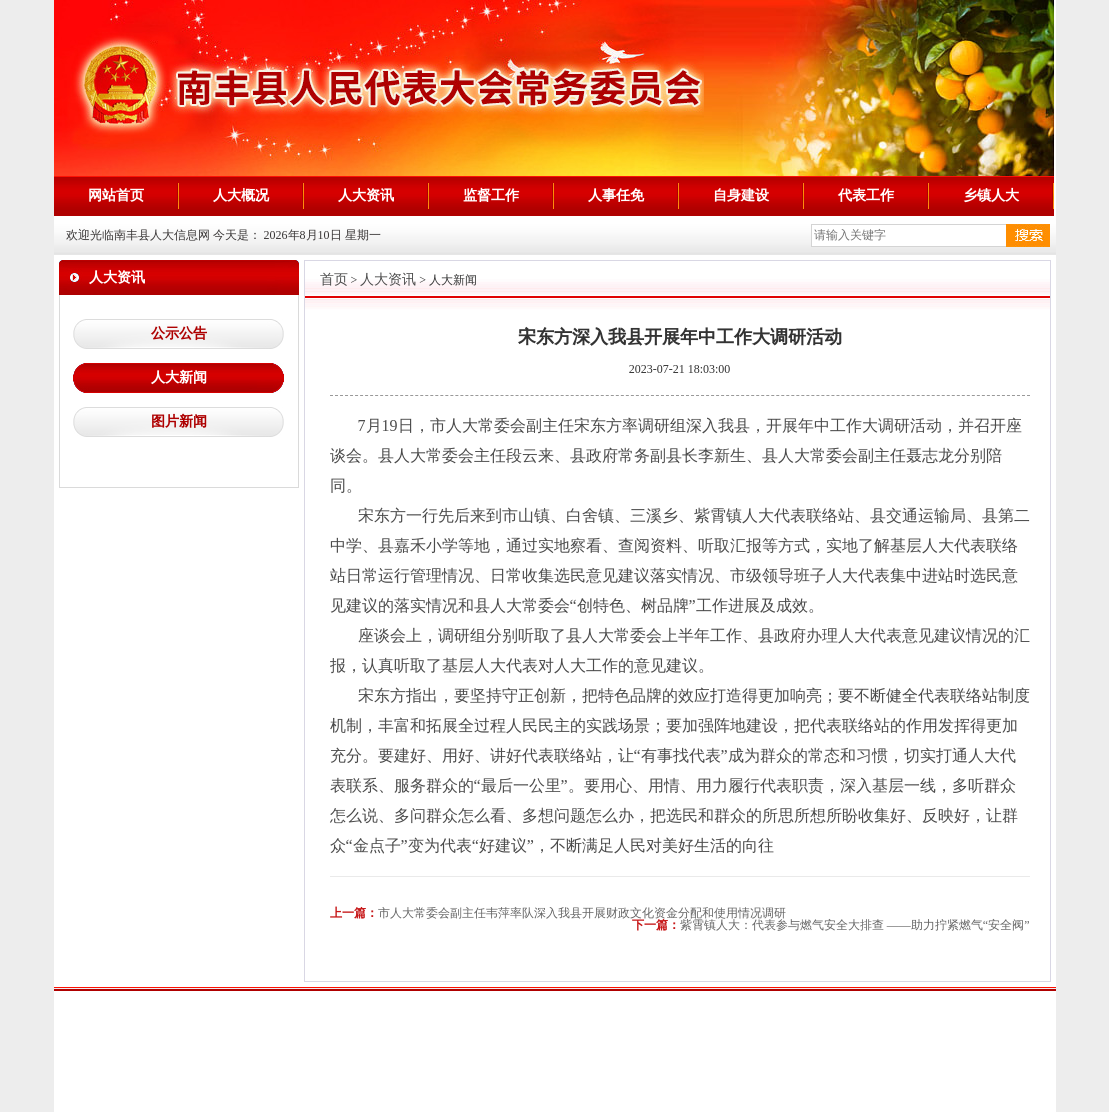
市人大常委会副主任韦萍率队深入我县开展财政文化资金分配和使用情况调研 (582, 913)
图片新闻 (179, 421)
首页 (334, 279)
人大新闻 (179, 377)
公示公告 (179, 333)
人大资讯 (388, 279)
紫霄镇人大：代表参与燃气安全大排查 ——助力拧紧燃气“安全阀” (855, 925)
